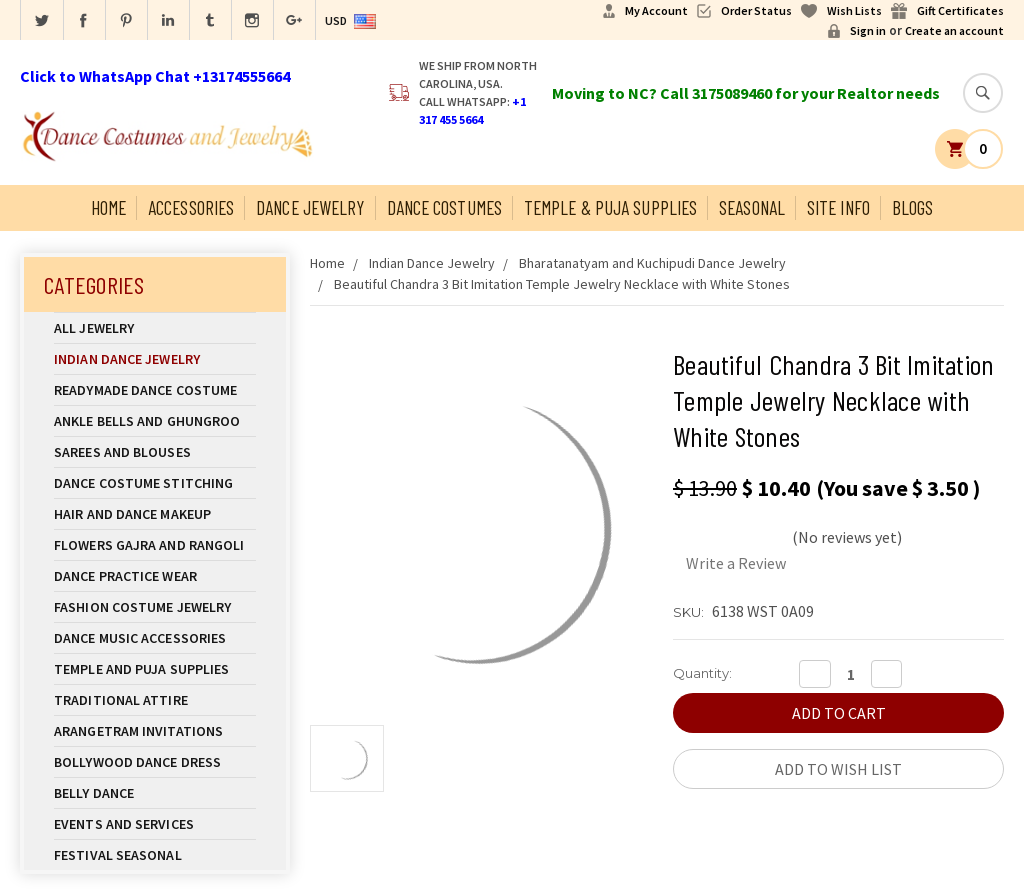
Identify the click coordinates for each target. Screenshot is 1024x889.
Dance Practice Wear (155, 576)
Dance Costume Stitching (143, 483)
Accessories (191, 207)
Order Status (756, 10)
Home (108, 207)
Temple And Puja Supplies (155, 669)
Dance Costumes (444, 207)
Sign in (868, 30)
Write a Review (736, 563)
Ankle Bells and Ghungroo (147, 421)
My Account (656, 10)
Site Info (838, 207)
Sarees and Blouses (155, 452)
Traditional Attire (121, 700)
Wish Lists (854, 10)
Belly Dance (155, 793)
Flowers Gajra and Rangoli (149, 545)
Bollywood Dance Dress (137, 762)
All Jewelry (155, 328)
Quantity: (702, 673)
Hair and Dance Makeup (155, 514)
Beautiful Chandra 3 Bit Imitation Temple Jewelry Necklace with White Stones (562, 284)
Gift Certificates (960, 10)
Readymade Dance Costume (155, 390)
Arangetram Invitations (138, 731)
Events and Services (124, 824)
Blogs (913, 207)
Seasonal (752, 207)
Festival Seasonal (118, 855)
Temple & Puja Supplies (610, 207)
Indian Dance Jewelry (155, 359)
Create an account (954, 30)
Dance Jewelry (310, 207)
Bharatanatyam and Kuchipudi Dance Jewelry (652, 263)
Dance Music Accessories (140, 638)
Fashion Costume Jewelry (155, 607)
